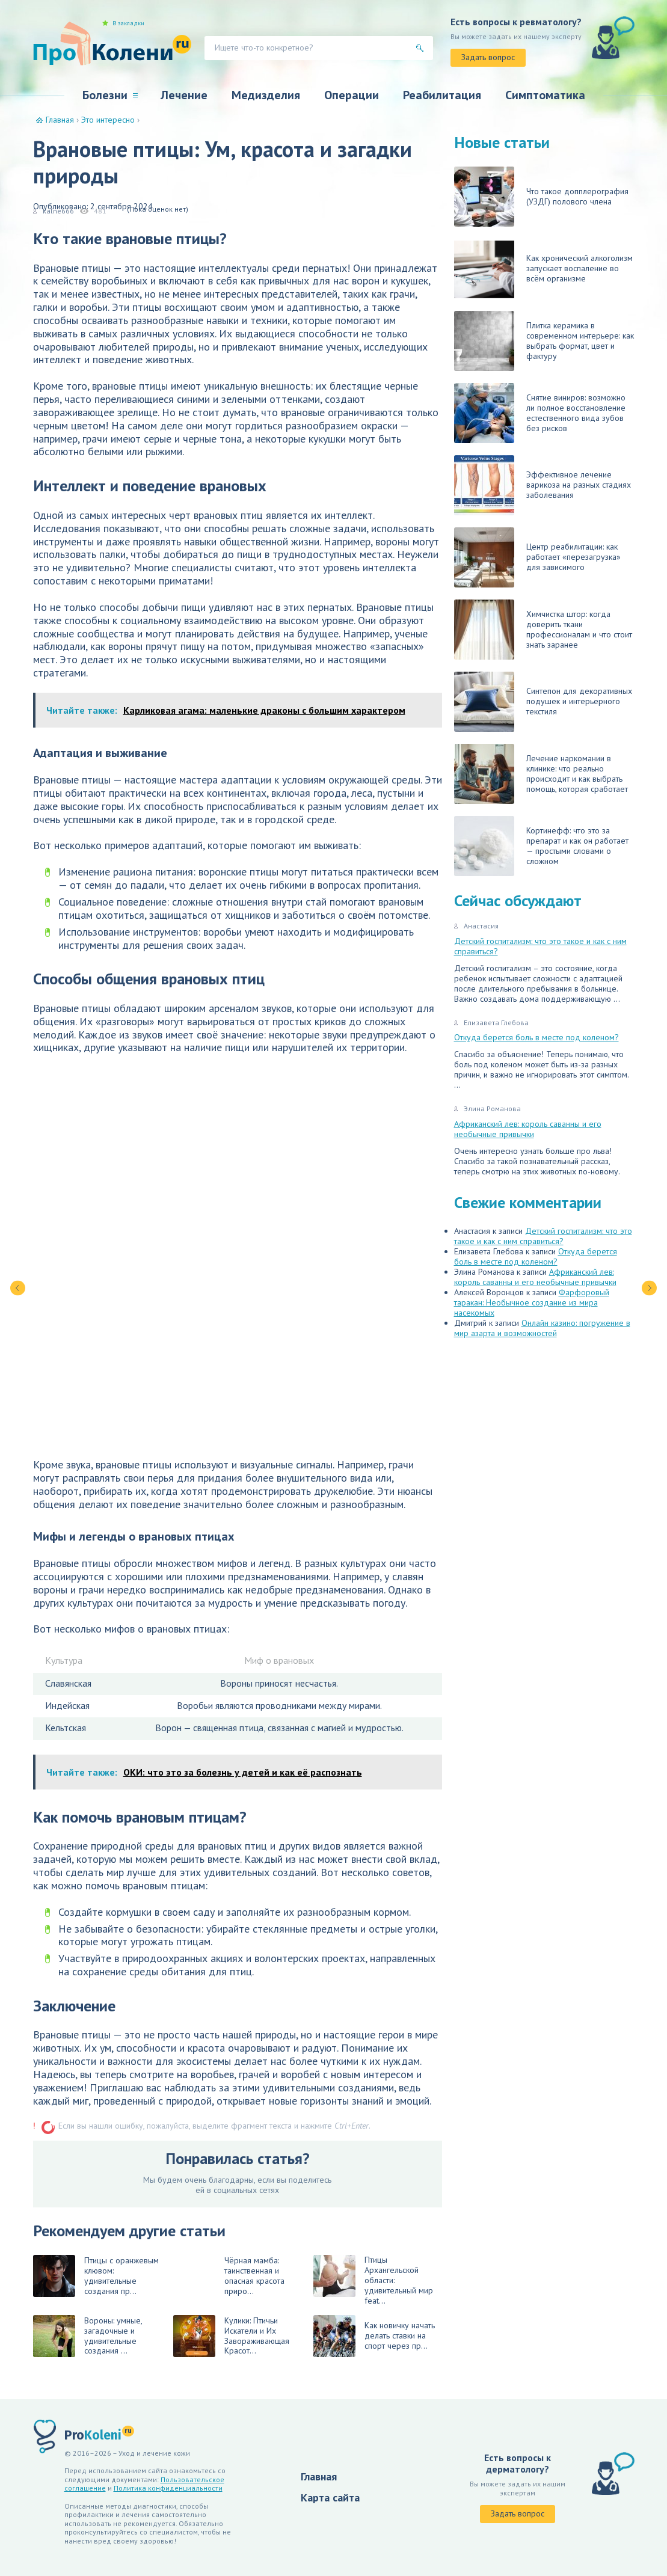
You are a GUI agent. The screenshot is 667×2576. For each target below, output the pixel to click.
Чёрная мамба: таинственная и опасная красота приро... (254, 2275)
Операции (351, 95)
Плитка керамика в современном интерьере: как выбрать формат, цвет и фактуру (544, 341)
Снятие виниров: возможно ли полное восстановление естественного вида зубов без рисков (540, 413)
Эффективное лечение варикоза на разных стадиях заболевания (542, 485)
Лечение (184, 95)
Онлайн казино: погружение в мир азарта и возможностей (542, 1328)
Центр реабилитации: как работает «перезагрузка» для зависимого (537, 557)
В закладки (128, 23)
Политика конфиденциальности (168, 2487)
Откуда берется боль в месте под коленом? (536, 1037)
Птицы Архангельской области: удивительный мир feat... (373, 2280)
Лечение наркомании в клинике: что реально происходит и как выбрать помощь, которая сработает (541, 774)
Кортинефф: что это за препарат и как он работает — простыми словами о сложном (541, 846)
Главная (319, 2476)
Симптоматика (545, 95)
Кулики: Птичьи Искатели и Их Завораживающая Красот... (231, 2336)
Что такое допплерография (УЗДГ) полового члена (541, 197)
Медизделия (266, 95)
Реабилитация (442, 95)
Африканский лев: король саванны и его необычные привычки (527, 1128)
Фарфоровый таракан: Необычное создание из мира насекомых (531, 1302)
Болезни (105, 95)
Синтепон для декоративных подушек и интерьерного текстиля (543, 702)
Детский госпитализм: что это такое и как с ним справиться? (540, 946)
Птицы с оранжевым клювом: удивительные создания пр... (96, 2276)
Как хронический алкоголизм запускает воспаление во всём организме (543, 269)
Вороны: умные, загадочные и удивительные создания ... (87, 2336)
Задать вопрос (488, 57)
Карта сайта (330, 2497)
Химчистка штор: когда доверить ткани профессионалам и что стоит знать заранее (543, 630)
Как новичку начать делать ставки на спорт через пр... (374, 2336)
